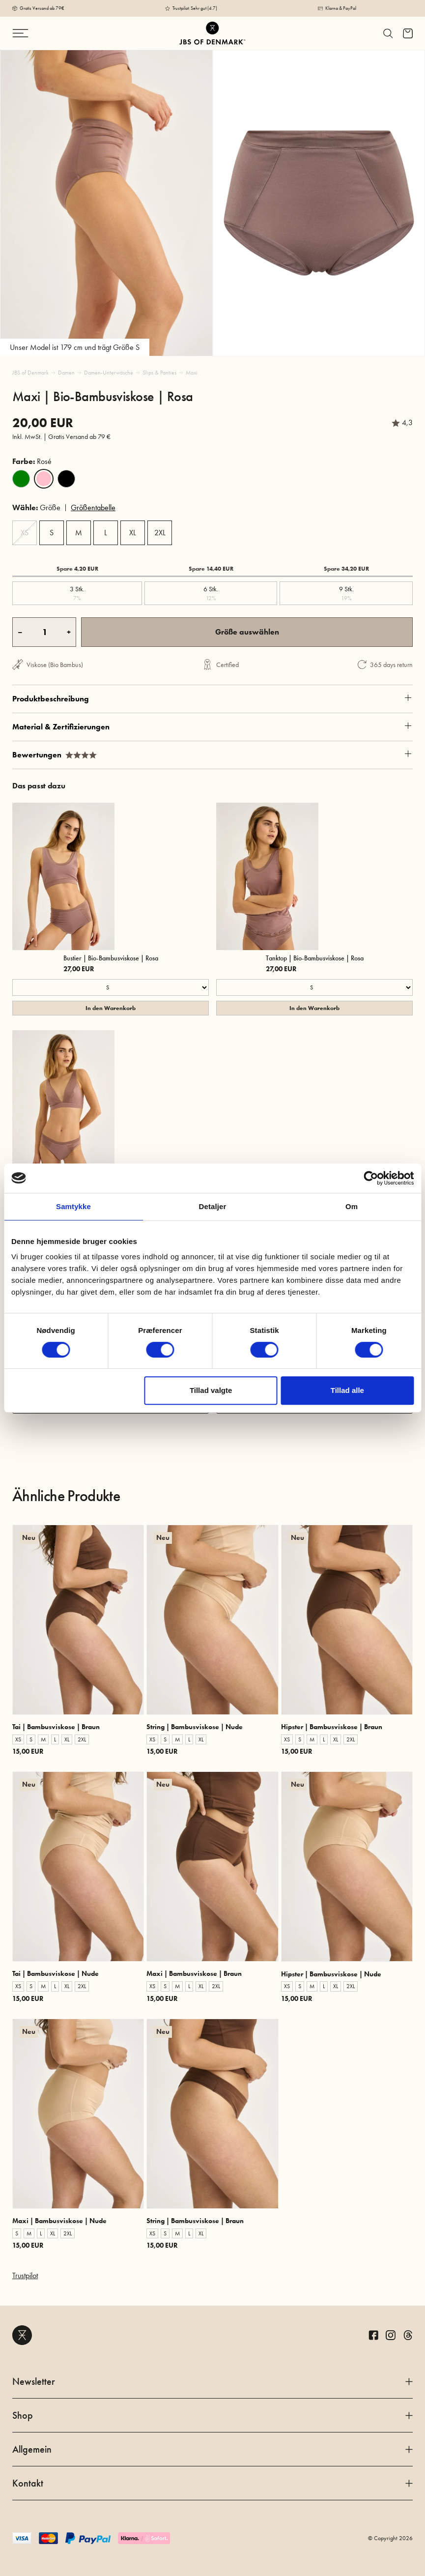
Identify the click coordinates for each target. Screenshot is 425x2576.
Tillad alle (347, 1390)
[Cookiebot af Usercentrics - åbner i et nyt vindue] (371, 1178)
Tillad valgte (211, 1390)
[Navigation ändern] (45, 33)
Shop (212, 2415)
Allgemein (212, 2449)
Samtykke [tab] (73, 1206)
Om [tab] (351, 1206)
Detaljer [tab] (213, 1206)
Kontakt (212, 2483)
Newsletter (212, 2381)
